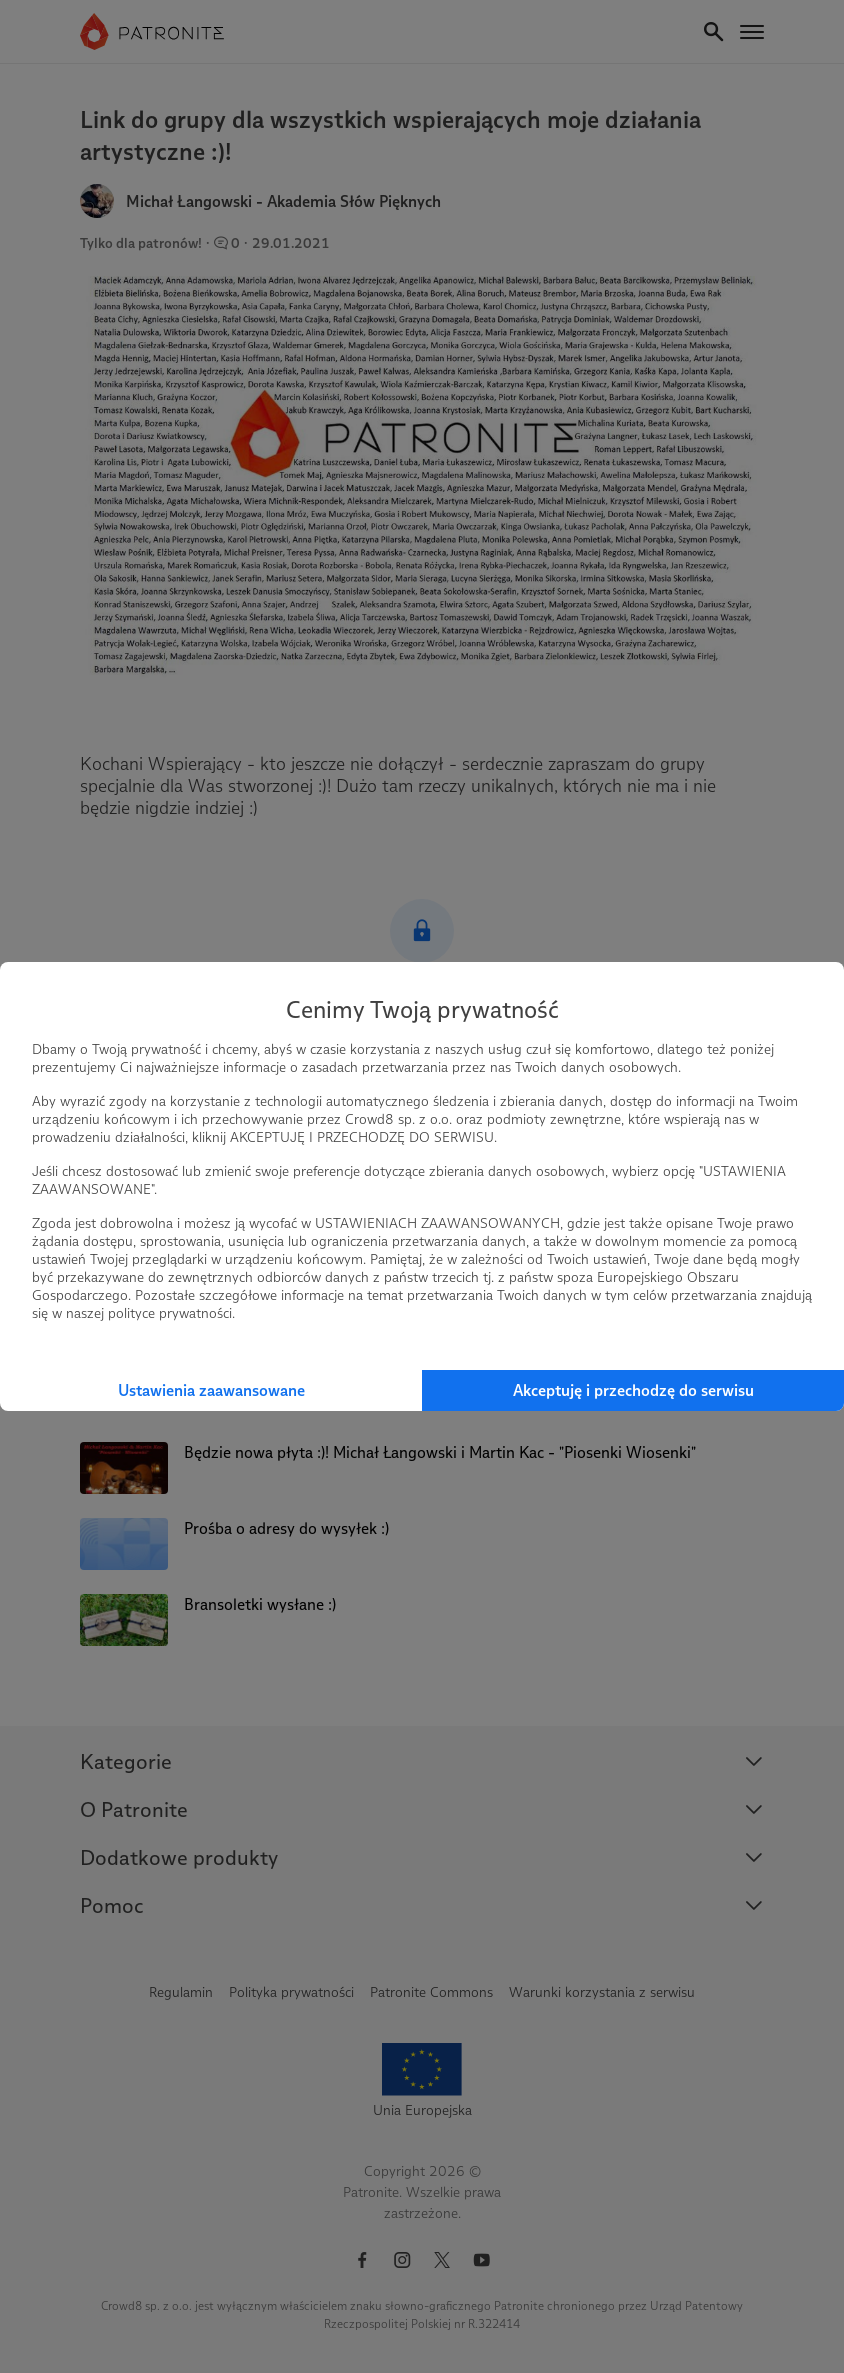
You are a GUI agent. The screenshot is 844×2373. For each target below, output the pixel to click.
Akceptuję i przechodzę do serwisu (633, 1390)
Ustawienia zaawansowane (211, 1390)
